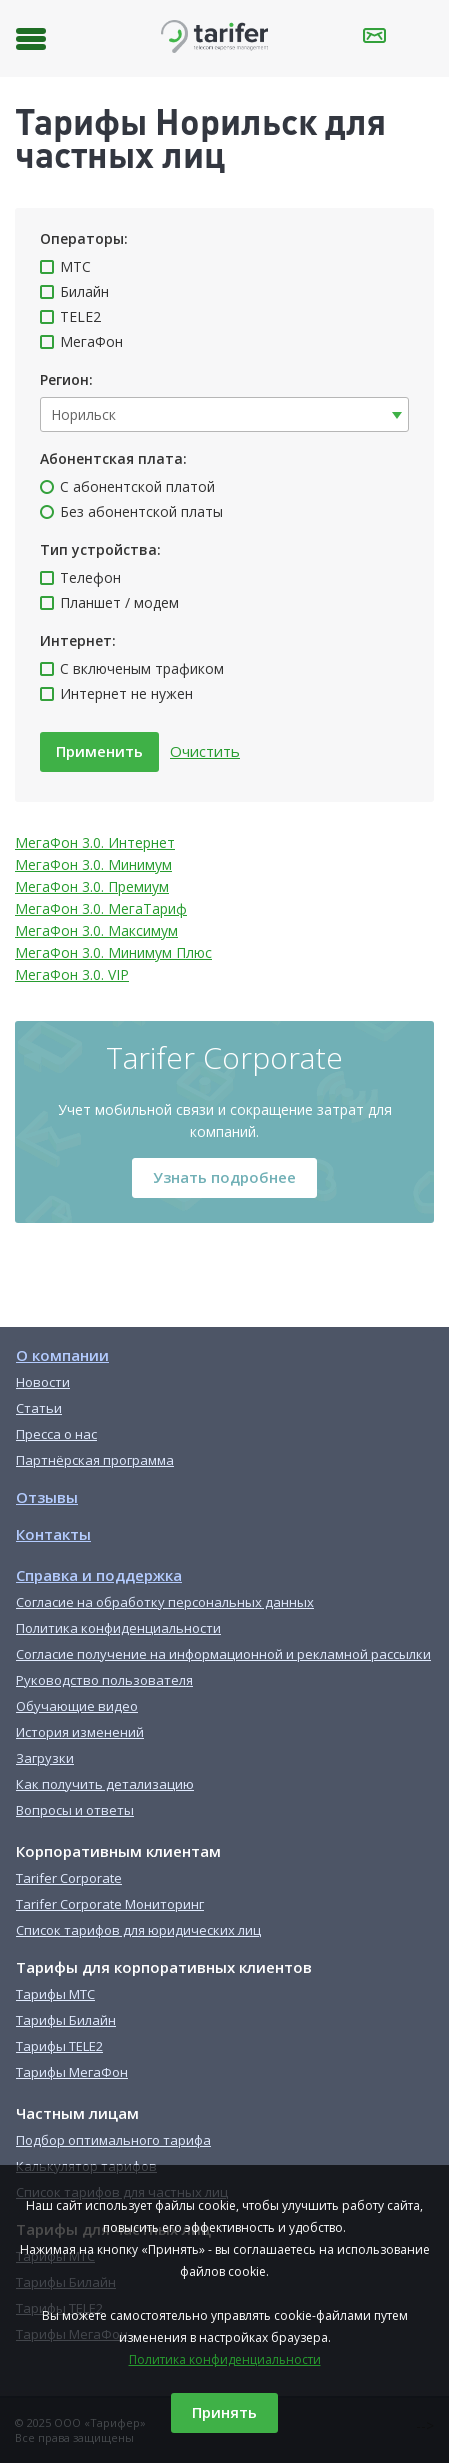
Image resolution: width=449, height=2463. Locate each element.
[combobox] (224, 414)
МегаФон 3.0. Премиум (92, 886)
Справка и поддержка (99, 1575)
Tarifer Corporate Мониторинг (110, 1904)
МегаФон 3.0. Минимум (93, 864)
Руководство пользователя (104, 1680)
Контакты (53, 1534)
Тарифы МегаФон (72, 2072)
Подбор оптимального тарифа (113, 2140)
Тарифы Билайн (66, 2020)
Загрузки (45, 1758)
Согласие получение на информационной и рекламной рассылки (223, 1654)
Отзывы (47, 1497)
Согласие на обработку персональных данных (165, 1602)
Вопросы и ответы (75, 1810)
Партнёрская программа (95, 1460)
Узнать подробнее (224, 1177)
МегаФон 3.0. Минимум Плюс (113, 952)
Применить (99, 751)
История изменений (80, 1732)
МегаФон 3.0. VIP (72, 974)
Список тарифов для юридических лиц (138, 1930)
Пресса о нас (56, 1434)
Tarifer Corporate (69, 1878)
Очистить (205, 751)
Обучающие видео (77, 1706)
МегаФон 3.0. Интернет (95, 842)
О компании (62, 1355)
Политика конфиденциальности (225, 2359)
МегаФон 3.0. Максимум (96, 930)
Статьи (39, 1408)
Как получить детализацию (105, 1784)
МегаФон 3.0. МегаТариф (101, 908)
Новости (43, 1382)
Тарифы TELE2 (59, 2046)
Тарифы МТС (55, 1994)
